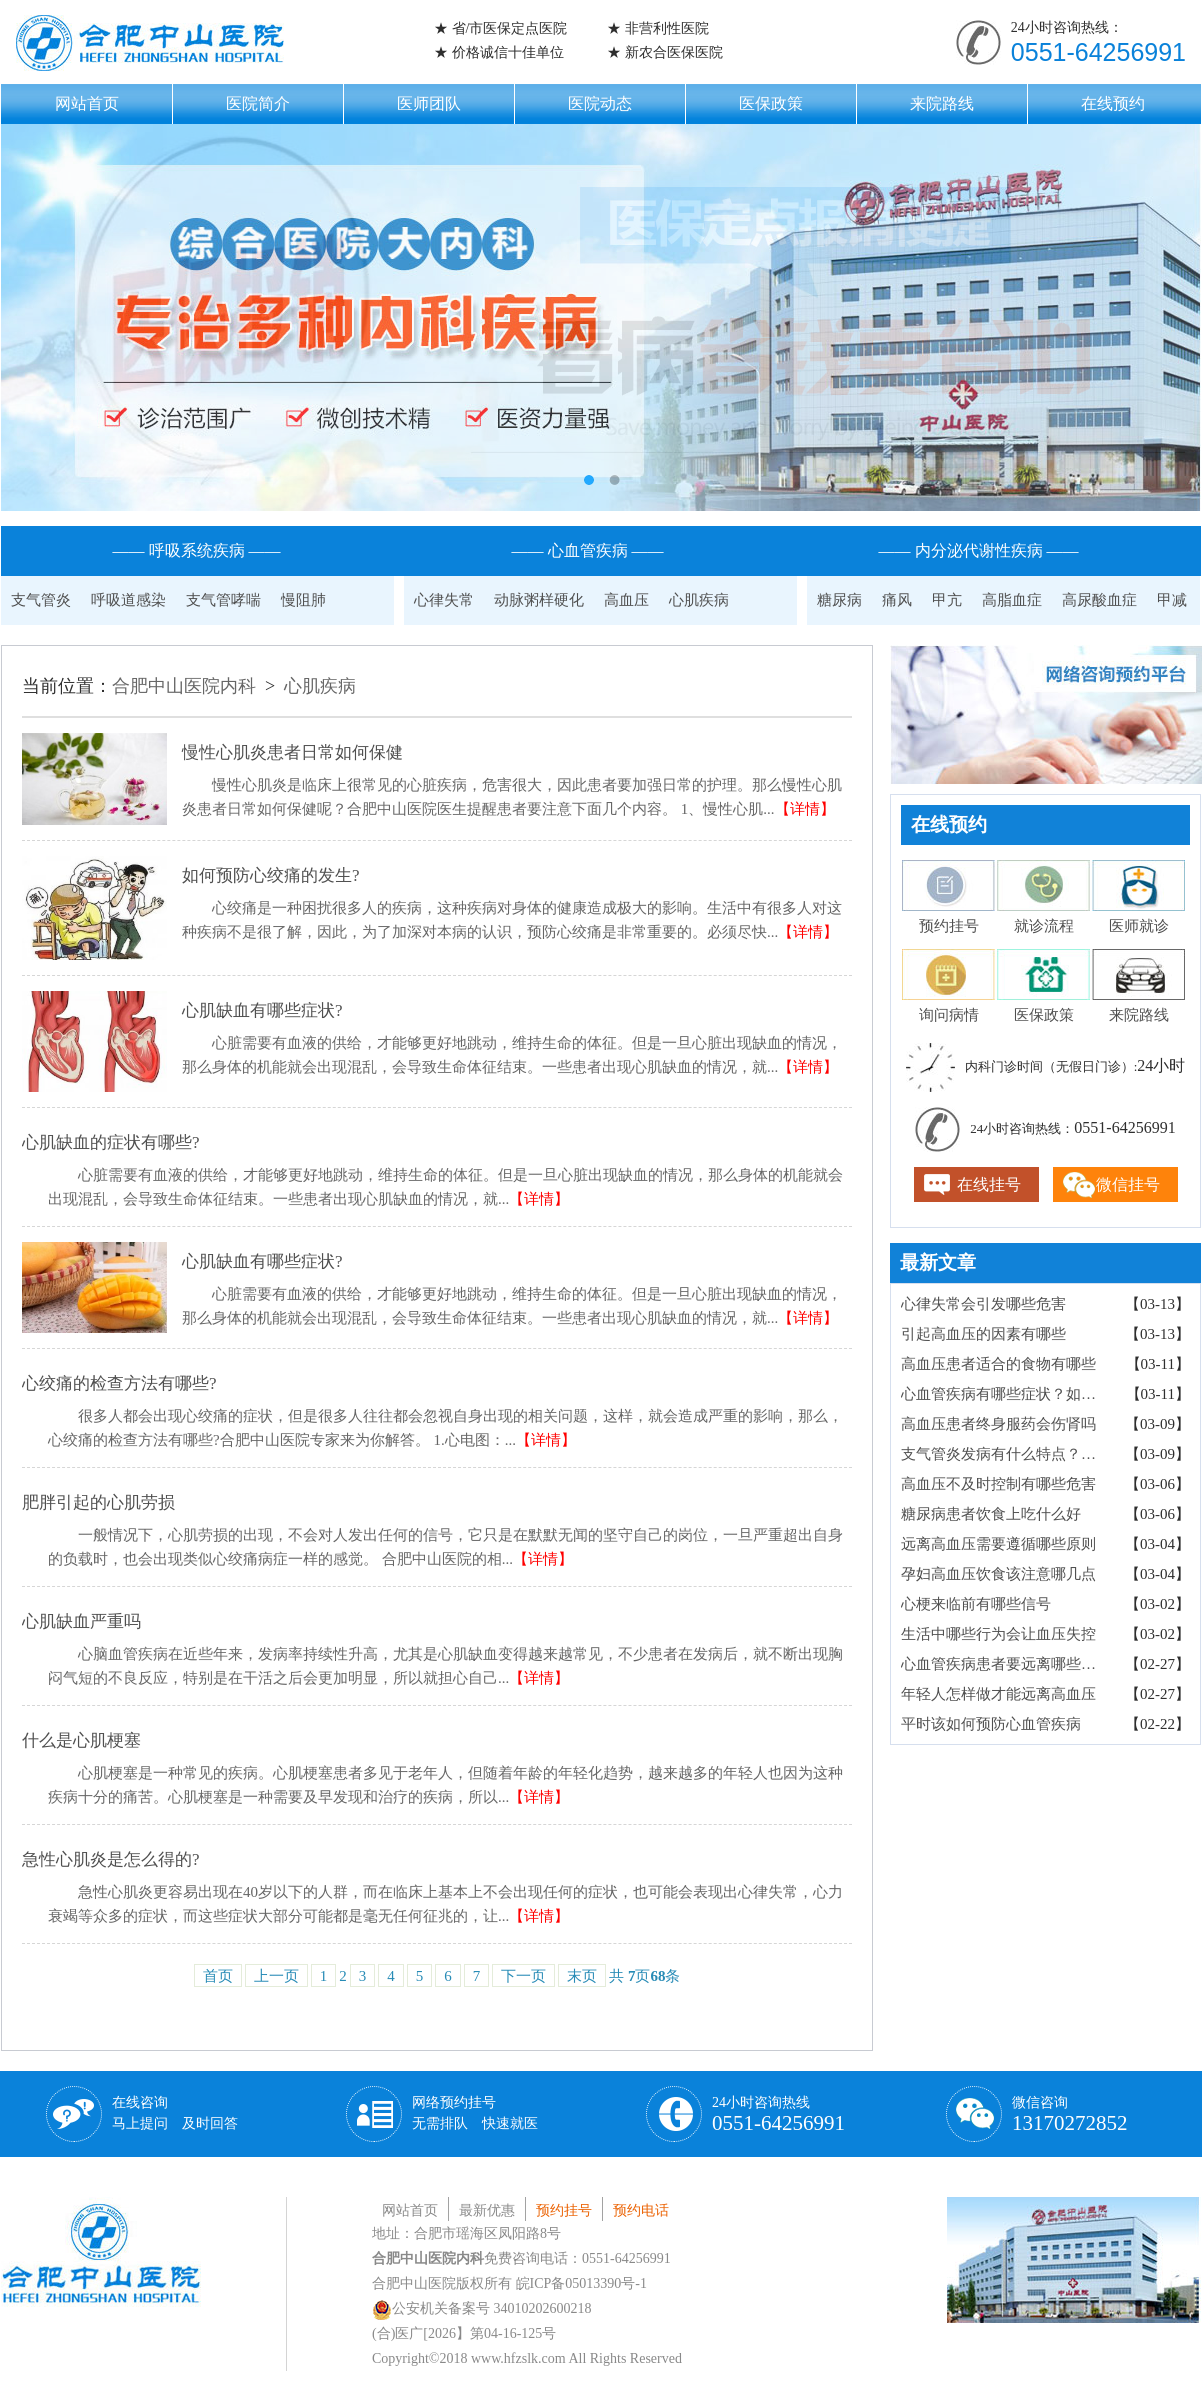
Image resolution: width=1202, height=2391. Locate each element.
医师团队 (429, 103)
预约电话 (641, 2210)
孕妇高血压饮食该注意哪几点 (998, 1574)
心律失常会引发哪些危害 (983, 1304)
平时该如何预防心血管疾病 (991, 1724)
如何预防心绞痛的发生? (271, 875)
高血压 (626, 600)
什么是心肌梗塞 (81, 1740)
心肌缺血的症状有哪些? (111, 1142)
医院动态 (600, 103)
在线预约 (1113, 103)
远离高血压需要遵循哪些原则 (998, 1544)
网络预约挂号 (475, 2113)
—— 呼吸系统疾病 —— (197, 550)
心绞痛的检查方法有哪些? (119, 1383)
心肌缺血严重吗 (81, 1621)
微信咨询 (1070, 2115)
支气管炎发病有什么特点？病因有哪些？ (1005, 1454)
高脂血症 (1012, 600)
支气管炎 (41, 600)
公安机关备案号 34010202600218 (482, 2308)
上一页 (276, 1976)
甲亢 (947, 600)
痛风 (897, 600)
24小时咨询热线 (778, 2115)
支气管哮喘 (223, 600)
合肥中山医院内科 (184, 686)
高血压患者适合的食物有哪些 (998, 1364)
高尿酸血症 (1099, 600)
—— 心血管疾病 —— (588, 550)
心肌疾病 (699, 600)
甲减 (1172, 600)
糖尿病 (839, 600)
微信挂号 (1128, 1184)
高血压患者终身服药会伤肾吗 (998, 1424)
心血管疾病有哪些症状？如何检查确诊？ (1006, 1394)
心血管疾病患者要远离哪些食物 (1005, 1664)
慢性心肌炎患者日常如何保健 (292, 752)
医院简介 (258, 103)
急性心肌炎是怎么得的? (111, 1859)
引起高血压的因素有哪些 (983, 1334)
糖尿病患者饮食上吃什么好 (991, 1514)
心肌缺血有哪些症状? (262, 1010)
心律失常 (444, 600)
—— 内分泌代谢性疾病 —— (979, 550)
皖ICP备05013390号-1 (581, 2283)
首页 (218, 1976)
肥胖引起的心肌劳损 (98, 1502)
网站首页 (87, 103)
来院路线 (942, 103)
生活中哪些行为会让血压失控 (998, 1634)
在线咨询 (175, 2113)
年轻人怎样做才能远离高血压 (998, 1694)
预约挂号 (564, 2210)
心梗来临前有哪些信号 (976, 1604)
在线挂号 (989, 1184)
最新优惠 (487, 2210)
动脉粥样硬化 (539, 600)
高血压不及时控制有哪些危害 (998, 1484)
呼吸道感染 (128, 600)
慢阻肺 (303, 600)
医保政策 (771, 103)
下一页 (523, 1976)
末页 (582, 1976)
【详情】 (805, 809)
